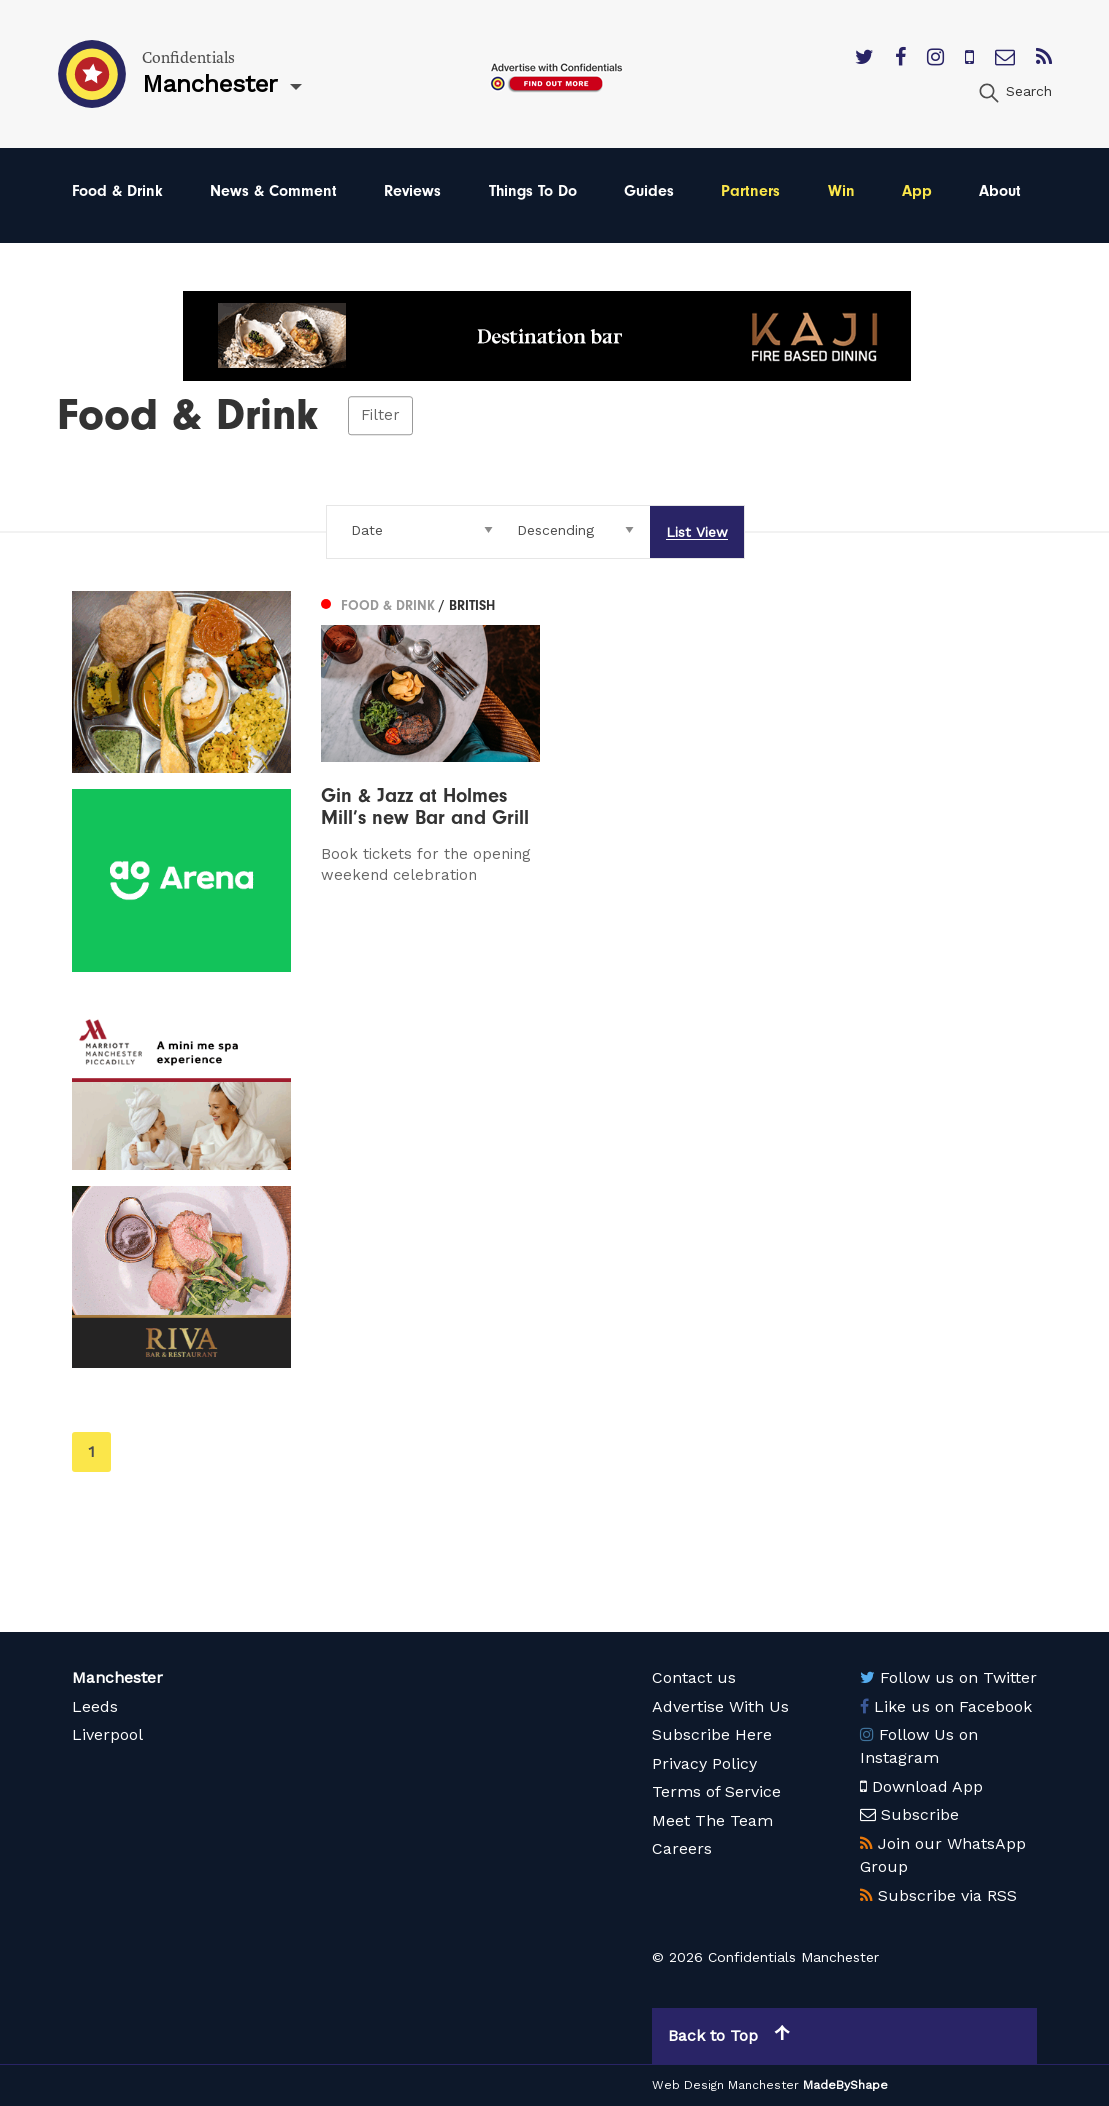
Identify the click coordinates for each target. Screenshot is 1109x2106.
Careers (682, 1848)
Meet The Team (712, 1820)
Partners (750, 191)
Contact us (694, 1677)
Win (841, 191)
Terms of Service (716, 1791)
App (917, 191)
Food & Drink (117, 191)
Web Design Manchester (725, 2085)
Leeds (95, 1706)
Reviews (412, 191)
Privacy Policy (704, 1763)
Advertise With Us (720, 1706)
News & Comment (273, 191)
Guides (649, 191)
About (1000, 191)
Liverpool (107, 1734)
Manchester (117, 1677)
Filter (380, 416)
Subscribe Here (712, 1734)
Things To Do (533, 191)
